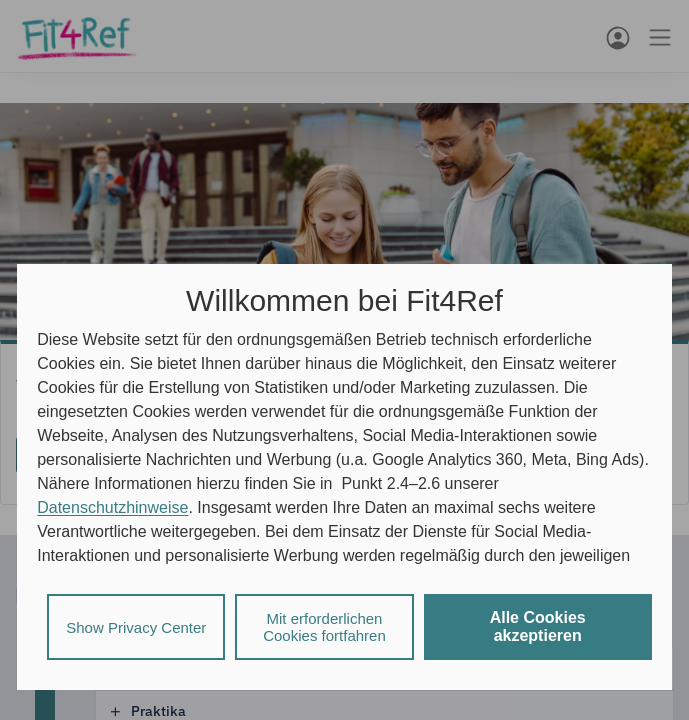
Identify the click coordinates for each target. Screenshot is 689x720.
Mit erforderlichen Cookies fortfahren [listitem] (324, 627)
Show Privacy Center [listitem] (136, 627)
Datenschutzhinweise (112, 507)
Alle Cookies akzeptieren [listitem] (538, 626)
